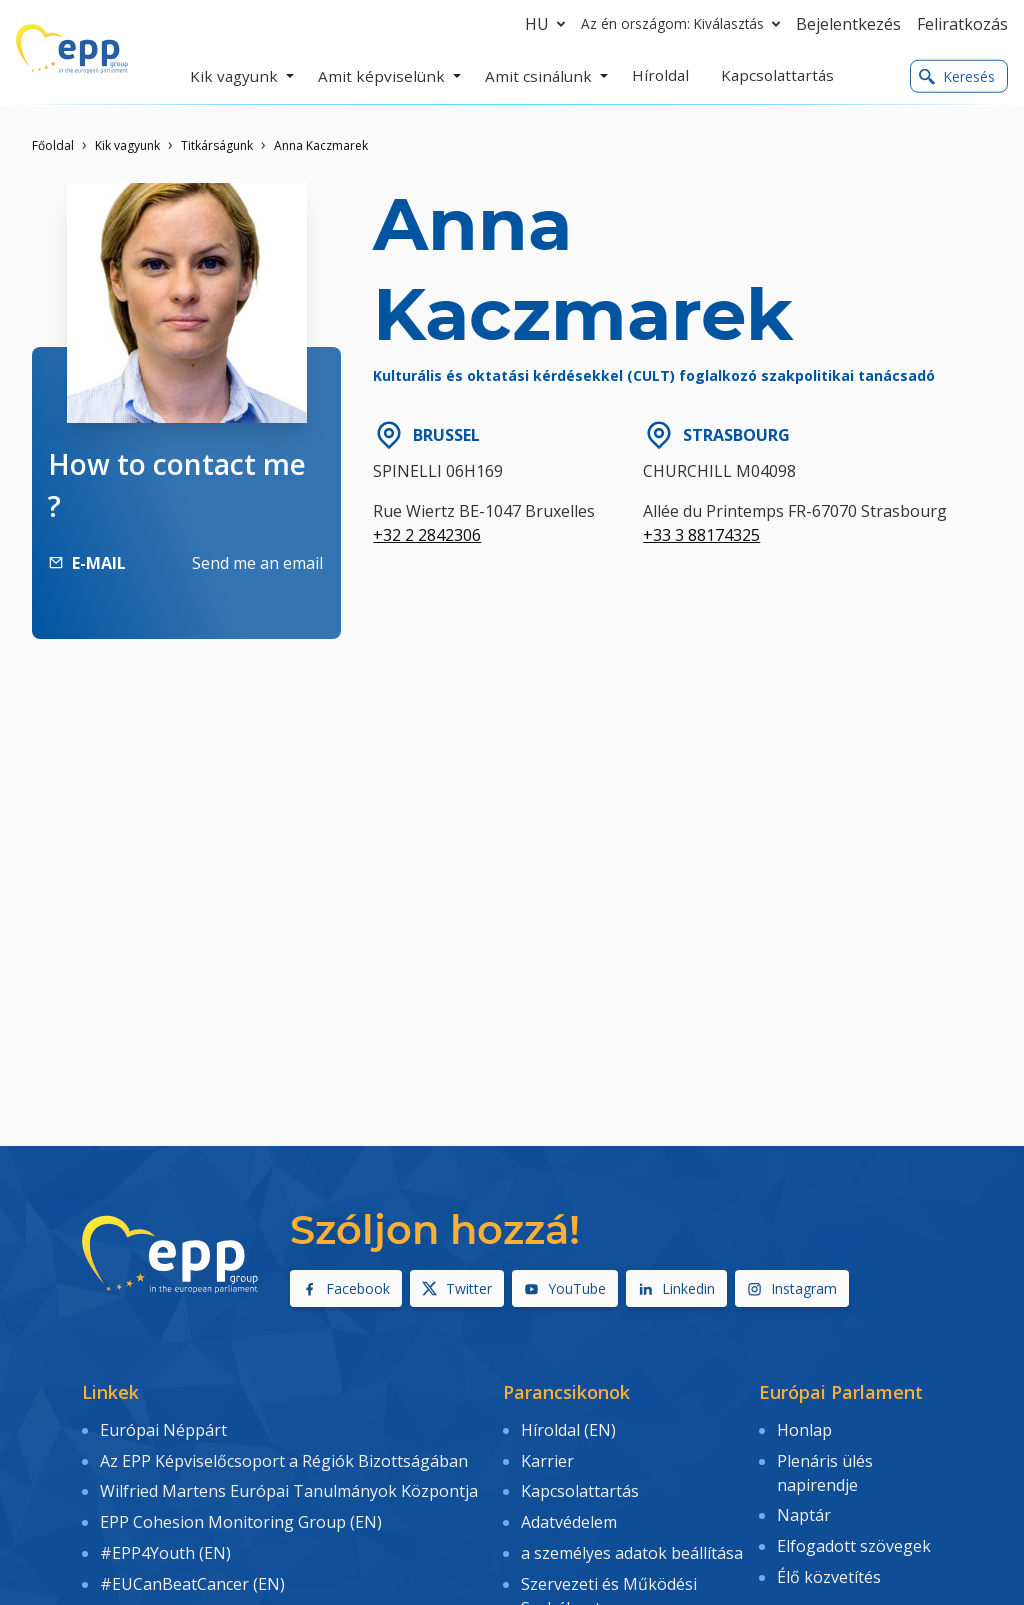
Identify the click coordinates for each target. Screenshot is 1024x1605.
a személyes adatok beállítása (632, 1544)
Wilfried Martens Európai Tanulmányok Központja (289, 1486)
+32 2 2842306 (427, 535)
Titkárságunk (217, 145)
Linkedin (676, 1288)
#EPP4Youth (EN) (165, 1544)
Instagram (792, 1288)
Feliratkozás (962, 24)
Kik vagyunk (127, 145)
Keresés (957, 76)
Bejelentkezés (848, 24)
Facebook (346, 1288)
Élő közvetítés (829, 1568)
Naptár (804, 1510)
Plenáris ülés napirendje (825, 1469)
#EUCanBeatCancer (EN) (192, 1572)
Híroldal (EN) (568, 1429)
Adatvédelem (569, 1515)
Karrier (547, 1457)
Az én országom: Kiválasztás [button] (684, 24)
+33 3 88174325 (701, 535)
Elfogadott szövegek (854, 1539)
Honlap (804, 1429)
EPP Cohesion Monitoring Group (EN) (241, 1515)
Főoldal (53, 145)
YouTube (565, 1288)
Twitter (457, 1288)
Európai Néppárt (163, 1429)
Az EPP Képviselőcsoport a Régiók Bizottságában (284, 1457)
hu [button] (549, 24)
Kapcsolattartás (580, 1486)
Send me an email (257, 563)
